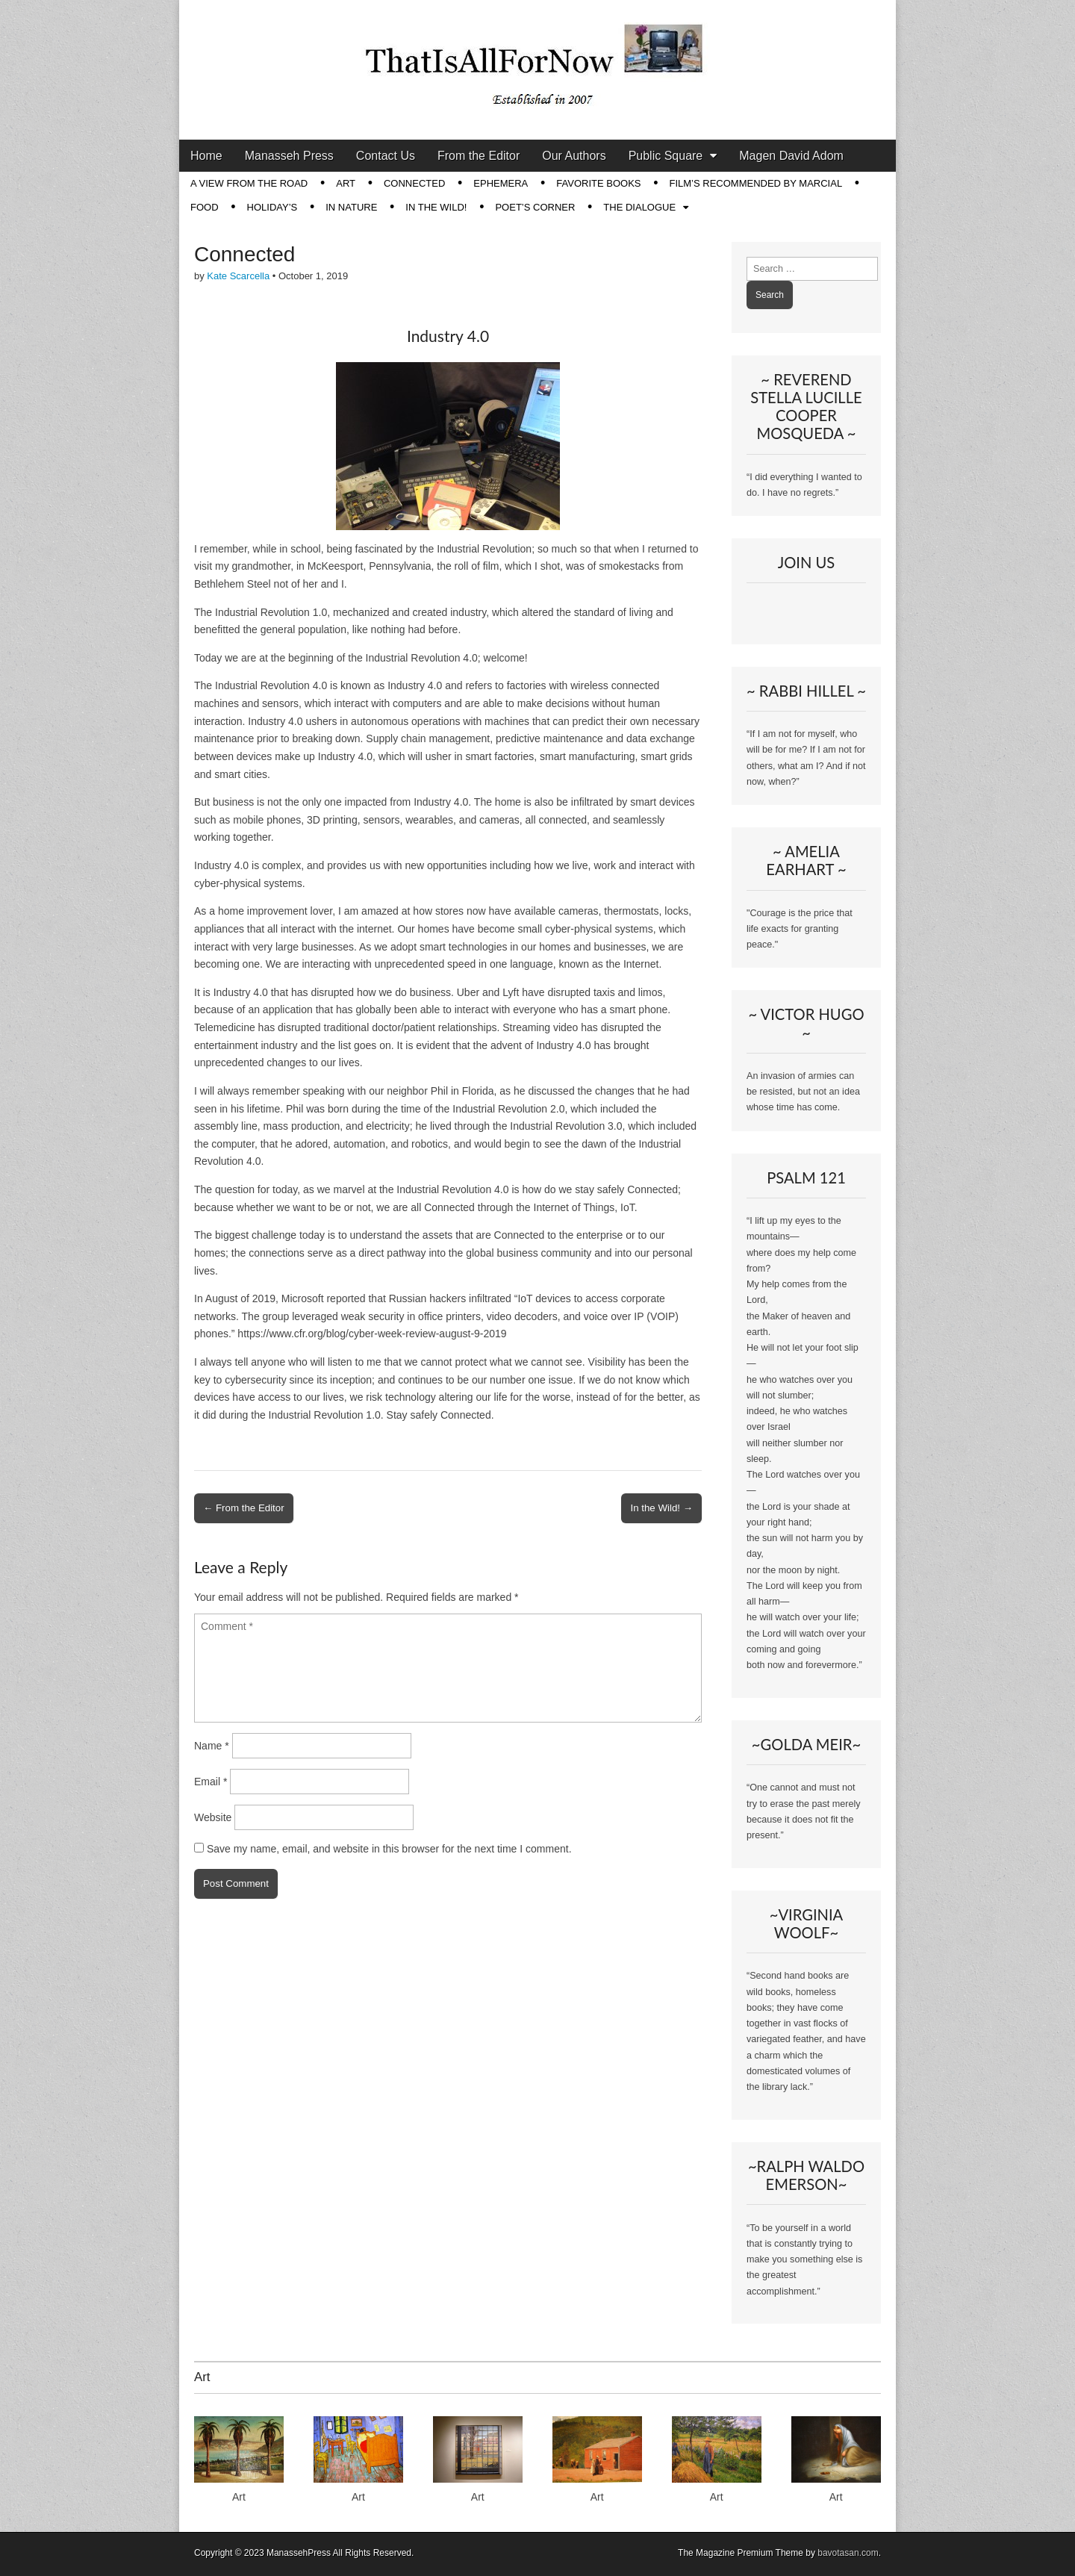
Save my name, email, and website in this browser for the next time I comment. (389, 1849)
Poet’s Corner (535, 207)
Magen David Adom (791, 155)
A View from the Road (249, 183)
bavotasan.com (847, 2553)
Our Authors (573, 155)
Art (345, 183)
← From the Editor (243, 1507)
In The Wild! (436, 207)
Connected (414, 183)
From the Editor (478, 155)
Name (211, 1746)
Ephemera (500, 183)
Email (210, 1782)
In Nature (351, 207)
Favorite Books (598, 183)
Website (212, 1817)
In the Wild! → (661, 1507)
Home (206, 155)
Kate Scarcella (238, 275)
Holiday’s (272, 207)
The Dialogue (639, 207)
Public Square (666, 155)
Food (204, 207)
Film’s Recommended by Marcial (755, 183)
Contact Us (385, 155)
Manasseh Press (289, 155)
